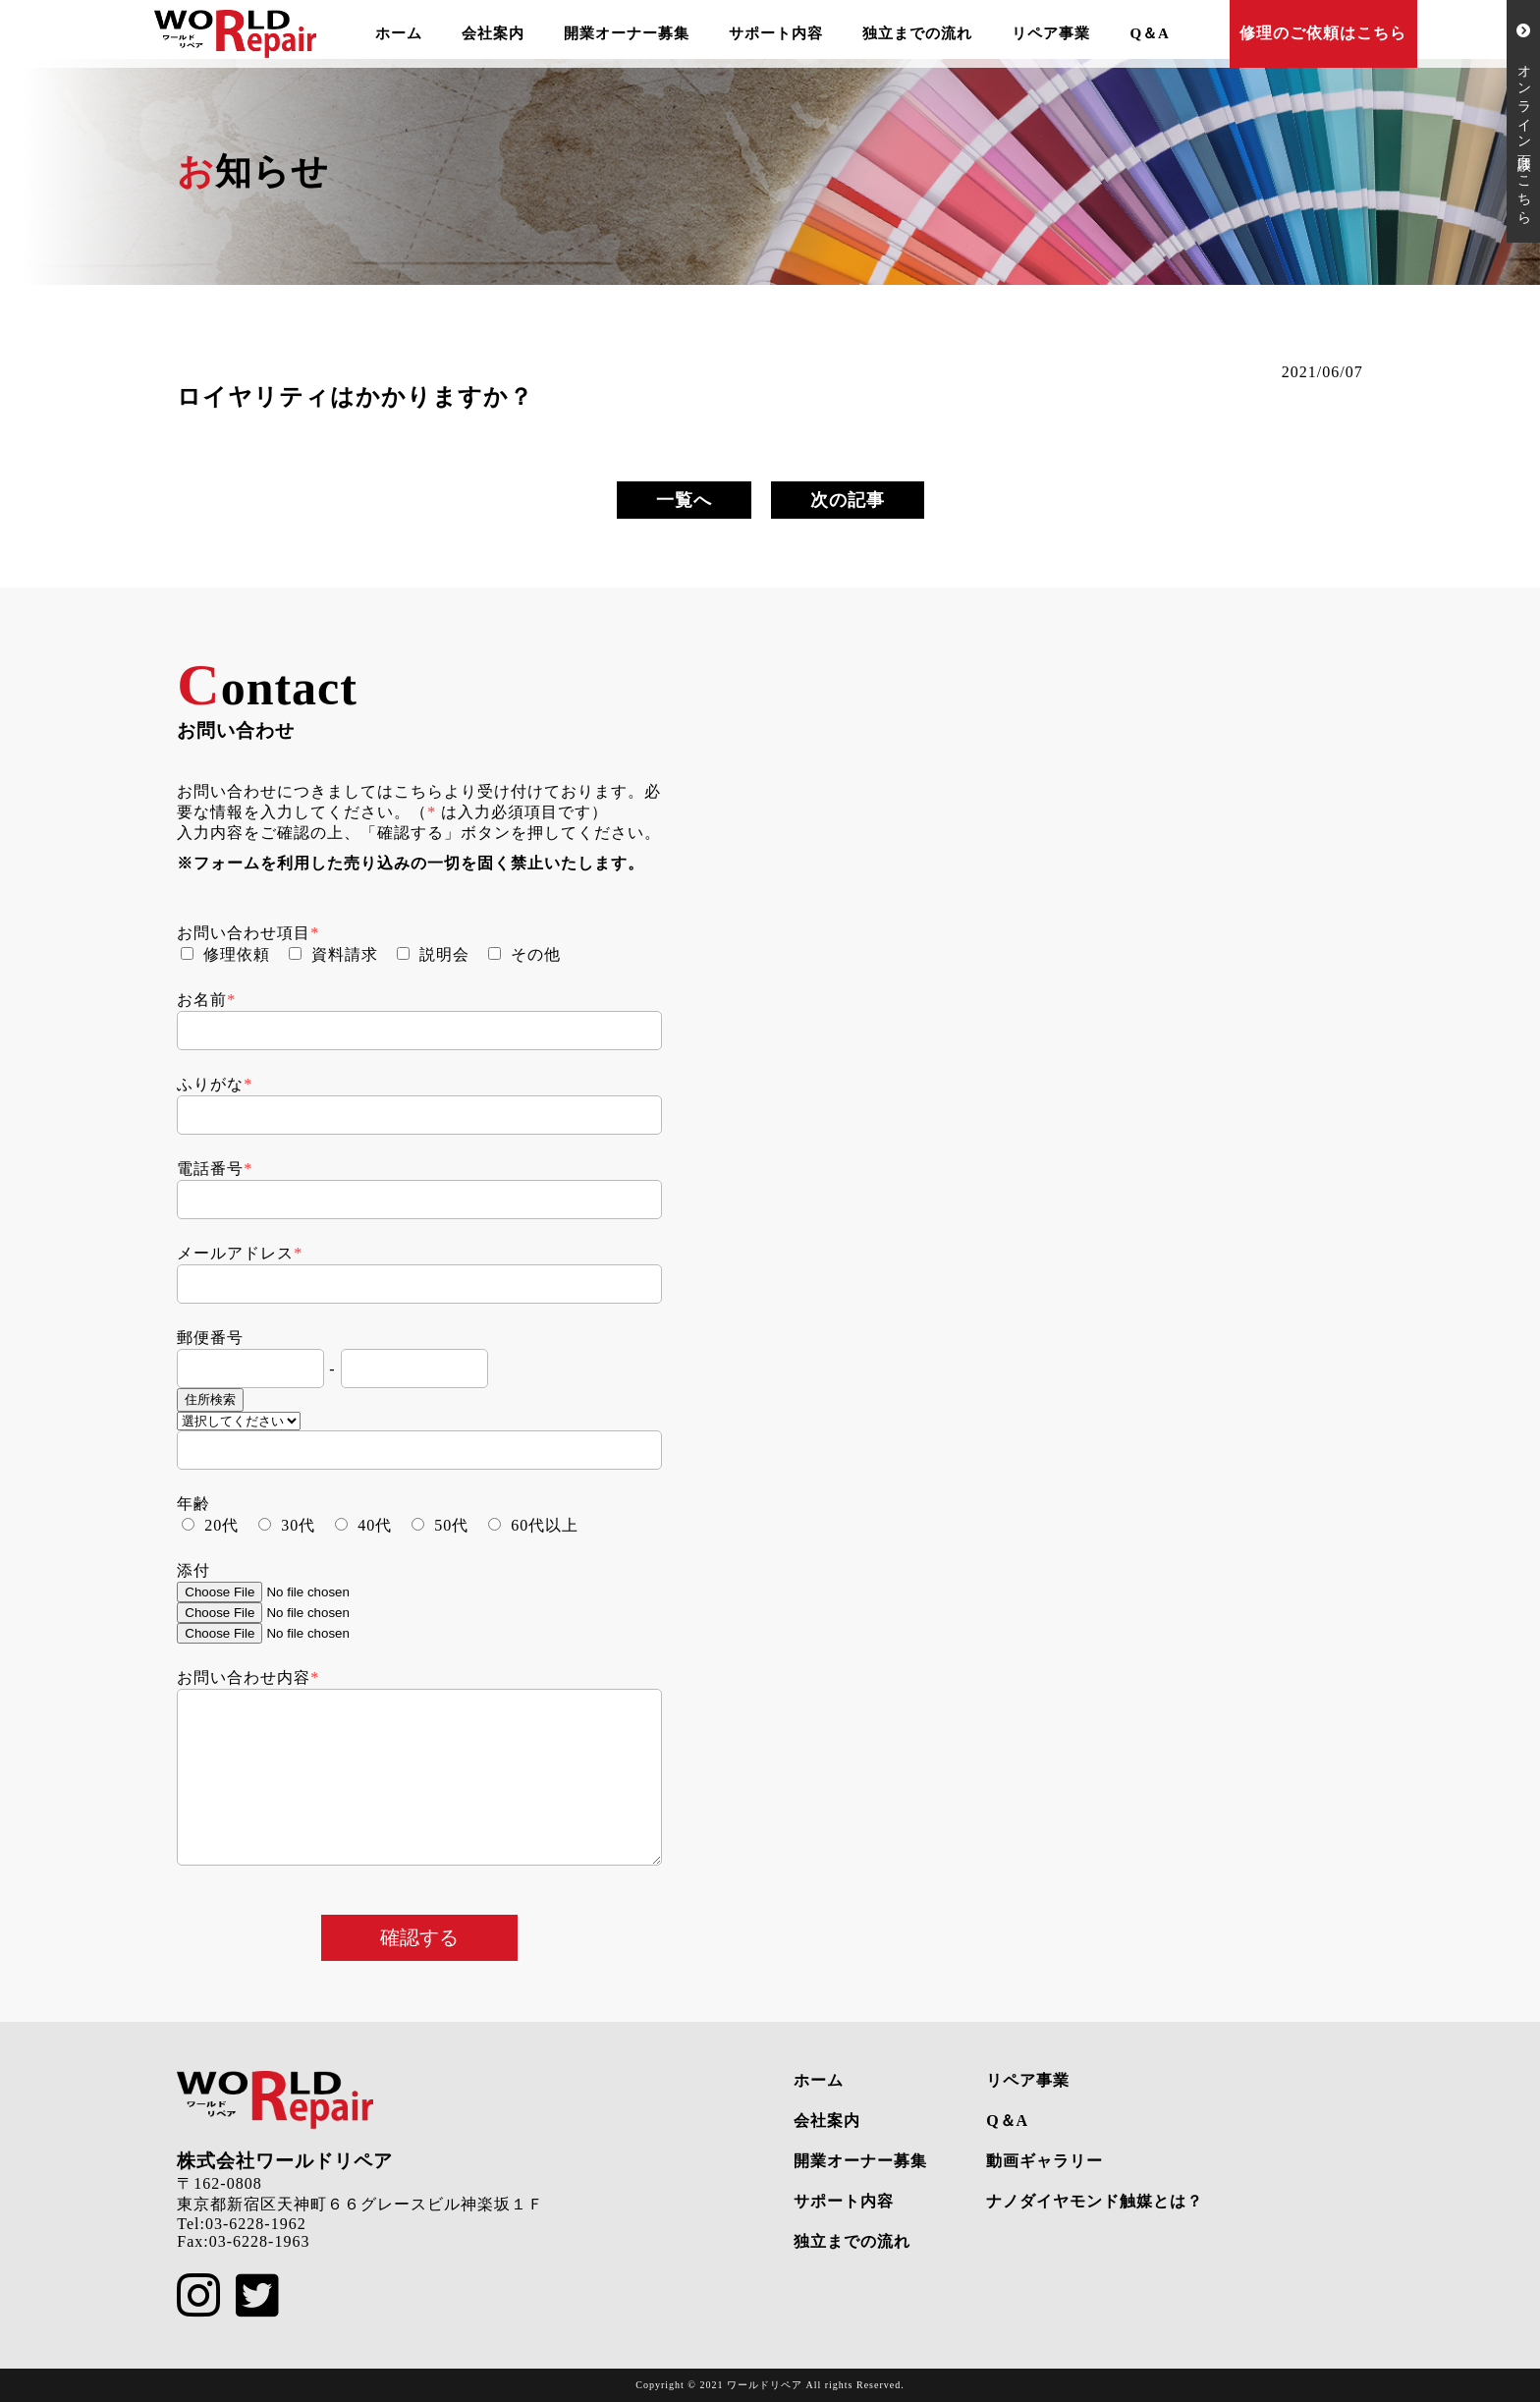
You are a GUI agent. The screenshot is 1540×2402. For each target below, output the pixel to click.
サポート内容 (776, 33)
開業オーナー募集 (626, 33)
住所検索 (210, 1399)
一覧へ (684, 500)
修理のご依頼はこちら (1322, 33)
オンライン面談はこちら (1523, 121)
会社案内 (493, 33)
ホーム (398, 33)
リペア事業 (1051, 33)
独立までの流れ (917, 33)
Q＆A (1149, 33)
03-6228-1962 (255, 2223)
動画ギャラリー (1044, 2160)
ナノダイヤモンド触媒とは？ (1094, 2201)
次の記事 (847, 500)
